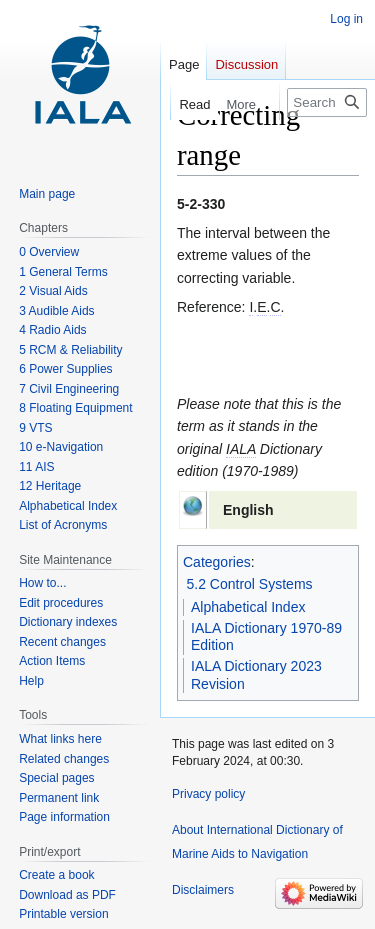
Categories (217, 562)
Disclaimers (203, 890)
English (248, 510)
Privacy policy (208, 794)
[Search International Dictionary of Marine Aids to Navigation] (327, 102)
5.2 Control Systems (250, 584)
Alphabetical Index (248, 607)
